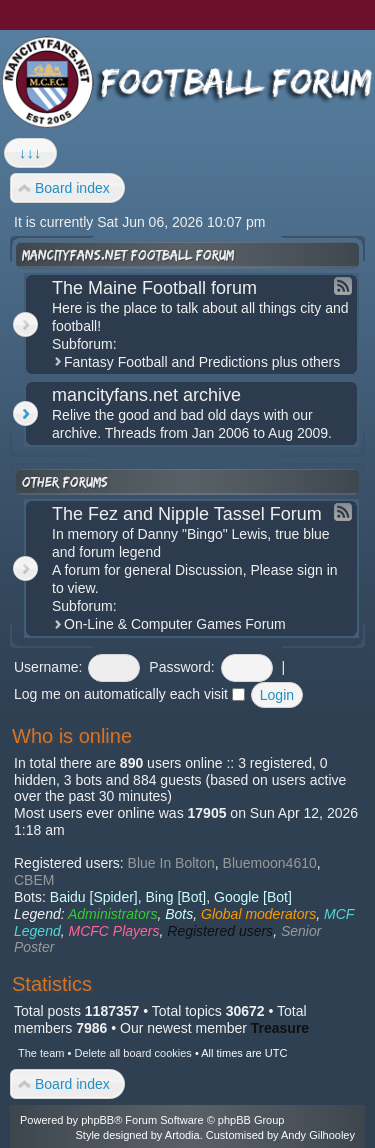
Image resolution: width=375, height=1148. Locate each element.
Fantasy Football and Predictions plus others (202, 362)
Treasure (280, 1028)
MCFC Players (114, 931)
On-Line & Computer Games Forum (175, 624)
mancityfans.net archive (146, 395)
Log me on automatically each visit (129, 694)
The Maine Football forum (154, 288)
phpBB (97, 1120)
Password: (181, 667)
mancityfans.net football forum (128, 255)
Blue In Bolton (171, 863)
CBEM (34, 880)
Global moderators (258, 914)
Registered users (220, 931)
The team (41, 1053)
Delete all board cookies (132, 1053)
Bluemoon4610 (270, 863)
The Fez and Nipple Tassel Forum (187, 514)
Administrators (112, 914)
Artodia (182, 1135)
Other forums (65, 482)
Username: (48, 667)
